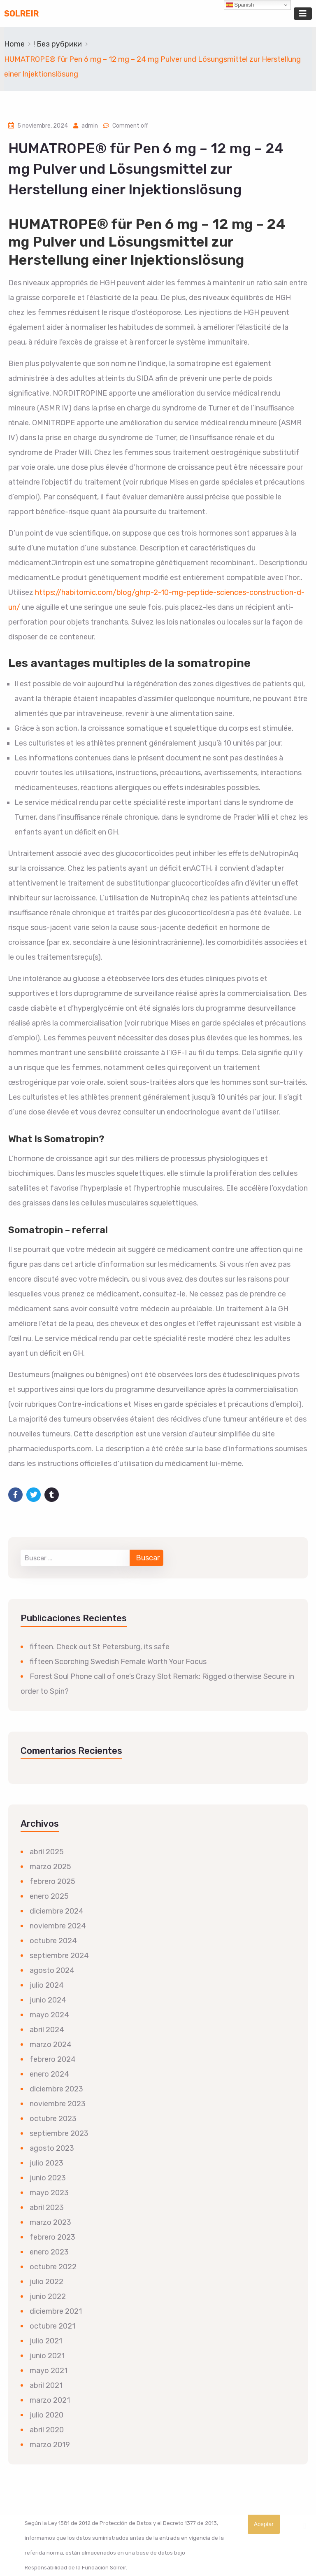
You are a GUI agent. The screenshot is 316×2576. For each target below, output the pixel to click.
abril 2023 (47, 2207)
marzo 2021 (50, 2400)
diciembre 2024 (57, 1911)
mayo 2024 (49, 2014)
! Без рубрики (57, 44)
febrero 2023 (52, 2237)
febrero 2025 (52, 1881)
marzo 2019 (50, 2444)
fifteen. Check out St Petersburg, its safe (100, 1646)
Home (14, 44)
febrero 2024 (53, 2059)
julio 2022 (46, 2281)
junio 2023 (48, 2177)
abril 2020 (47, 2429)
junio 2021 (47, 2355)
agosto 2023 (52, 2148)
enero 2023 (49, 2252)
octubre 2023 (53, 2118)
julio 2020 (46, 2415)
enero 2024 (49, 2074)
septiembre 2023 (59, 2133)
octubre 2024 (53, 1940)
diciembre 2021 (56, 2311)
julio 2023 (46, 2163)
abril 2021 (46, 2385)
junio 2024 (48, 2000)
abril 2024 (47, 2029)
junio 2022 (48, 2296)
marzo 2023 (50, 2222)
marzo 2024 (51, 2044)
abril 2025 (47, 1851)
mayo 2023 (49, 2192)
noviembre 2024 (58, 1925)
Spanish (240, 5)
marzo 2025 (50, 1866)
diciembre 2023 (56, 2088)
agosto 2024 (52, 1970)
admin (89, 125)
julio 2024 (47, 1985)
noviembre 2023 (58, 2103)
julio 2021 (46, 2340)
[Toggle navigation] (303, 13)
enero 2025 (49, 1896)
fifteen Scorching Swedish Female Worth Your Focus (118, 1661)
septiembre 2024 (59, 1955)
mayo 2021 (48, 2370)
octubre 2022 (53, 2266)
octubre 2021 (52, 2326)
